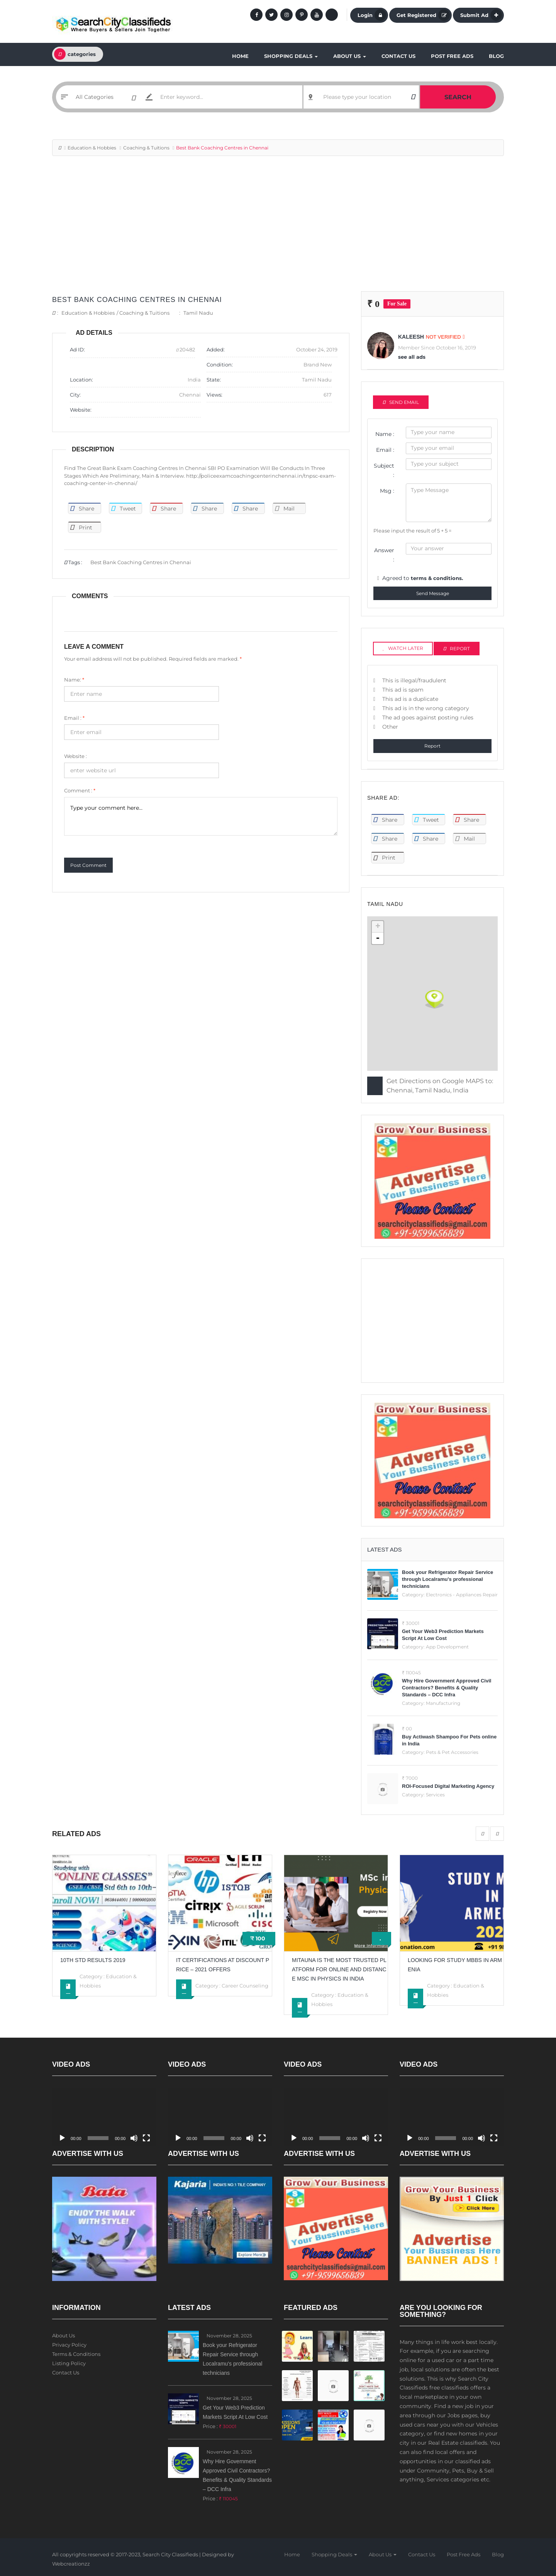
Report (432, 746)
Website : (75, 756)
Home (240, 56)
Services (435, 1795)
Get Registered (423, 15)
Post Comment (88, 865)
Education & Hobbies (92, 148)
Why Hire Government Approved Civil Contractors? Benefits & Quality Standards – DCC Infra (446, 1688)
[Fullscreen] (146, 2138)
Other (390, 726)
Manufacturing (443, 1703)
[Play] (62, 2138)
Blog (496, 56)
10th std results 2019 (92, 1960)
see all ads (411, 357)
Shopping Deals (291, 56)
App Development (447, 1647)
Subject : (384, 470)
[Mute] (134, 2138)
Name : (384, 434)
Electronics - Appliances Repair (462, 1594)
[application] (104, 2117)
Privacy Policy (69, 2345)
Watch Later (403, 648)
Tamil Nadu (198, 313)
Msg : (387, 490)
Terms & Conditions (76, 2354)
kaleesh (411, 337)
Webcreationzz (71, 2564)
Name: (74, 680)
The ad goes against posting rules (427, 717)
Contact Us (398, 56)
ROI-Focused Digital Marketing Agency (448, 1786)
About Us (349, 56)
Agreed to (422, 578)
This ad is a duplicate (410, 698)
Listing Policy (69, 2363)
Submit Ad (481, 15)
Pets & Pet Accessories (452, 1752)
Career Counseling (245, 1985)
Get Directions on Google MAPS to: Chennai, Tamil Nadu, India (439, 1085)
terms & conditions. (437, 578)
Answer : (384, 555)
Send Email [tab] (401, 402)
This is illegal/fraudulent (414, 680)
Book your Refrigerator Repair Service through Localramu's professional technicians (447, 1579)
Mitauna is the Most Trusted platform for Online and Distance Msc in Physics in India (339, 1969)
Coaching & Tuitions (146, 148)
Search (457, 97)
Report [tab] (456, 648)
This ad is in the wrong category (425, 708)
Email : (74, 718)
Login (372, 15)
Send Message (432, 593)
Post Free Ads (452, 56)
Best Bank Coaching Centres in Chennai (137, 300)
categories (75, 54)
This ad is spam (403, 689)
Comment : (79, 790)
